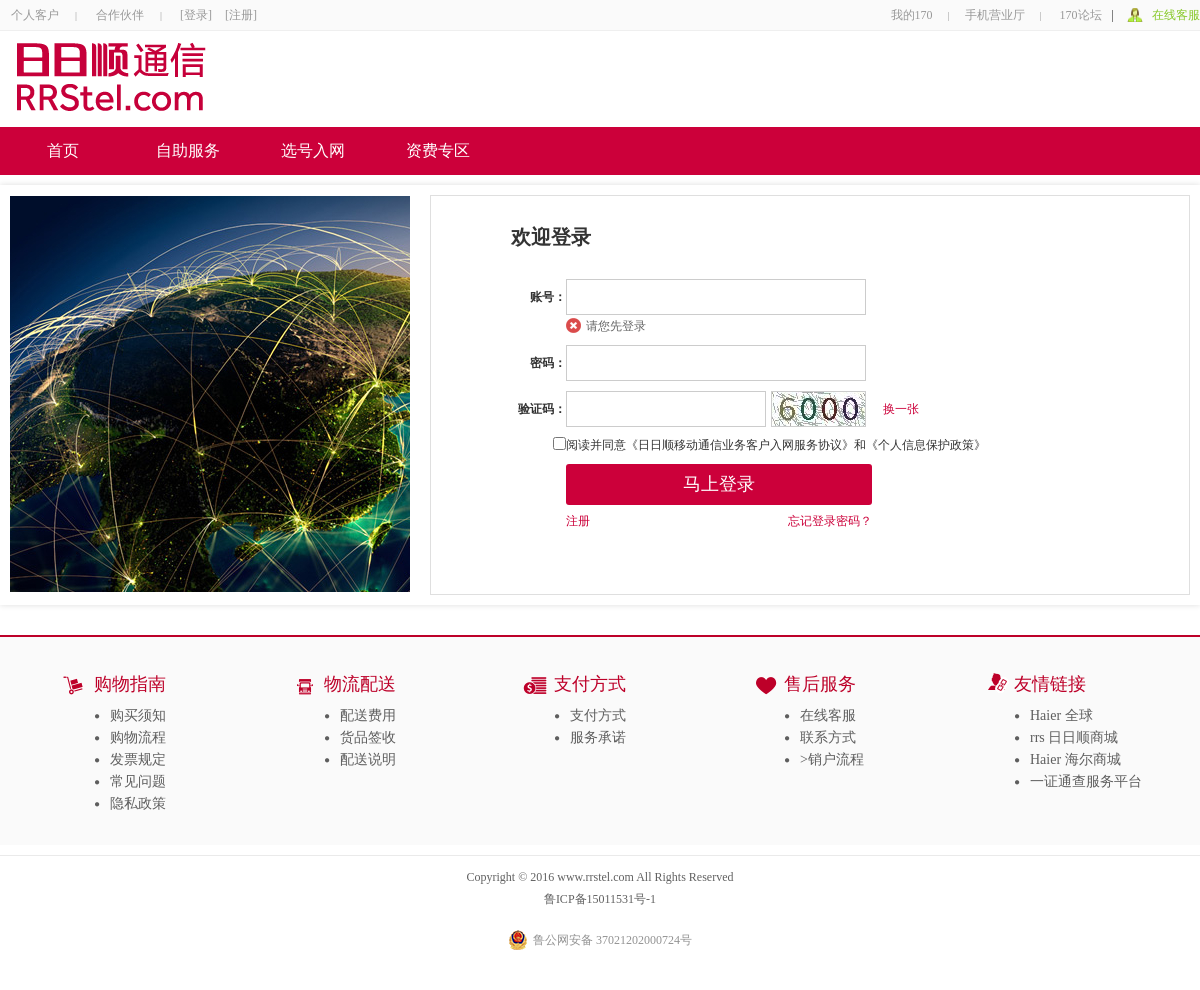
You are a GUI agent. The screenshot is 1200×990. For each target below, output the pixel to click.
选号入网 (313, 150)
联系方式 (828, 737)
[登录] (197, 15)
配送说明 (368, 759)
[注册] (241, 15)
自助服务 (188, 150)
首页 (63, 150)
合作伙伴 (120, 15)
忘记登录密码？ (830, 521)
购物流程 (138, 737)
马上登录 (719, 484)
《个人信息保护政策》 (926, 445)
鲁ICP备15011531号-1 (600, 899)
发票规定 (138, 759)
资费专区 (438, 150)
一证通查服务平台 (1086, 781)
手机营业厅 (995, 15)
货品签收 (368, 737)
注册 (578, 521)
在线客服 (1176, 15)
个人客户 (35, 15)
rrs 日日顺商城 (1074, 737)
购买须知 (138, 715)
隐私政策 (138, 803)
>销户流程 (832, 759)
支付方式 (598, 715)
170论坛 (1081, 15)
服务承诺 (598, 737)
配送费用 (368, 715)
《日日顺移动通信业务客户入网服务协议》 (740, 445)
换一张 (901, 409)
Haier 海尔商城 (1075, 759)
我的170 (912, 15)
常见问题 (138, 781)
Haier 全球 (1061, 715)
